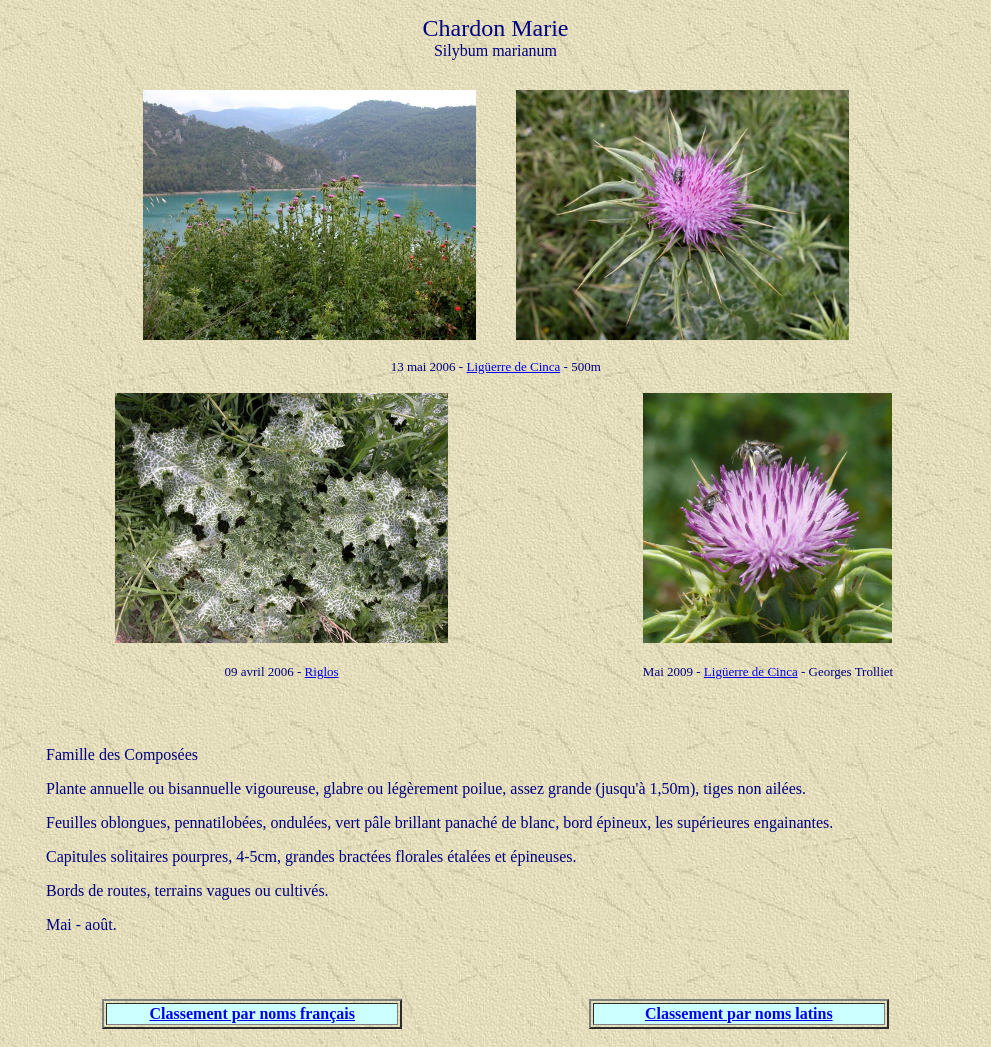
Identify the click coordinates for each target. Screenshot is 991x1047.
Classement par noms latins (739, 1013)
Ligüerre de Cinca (513, 366)
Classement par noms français (252, 1013)
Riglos (322, 671)
